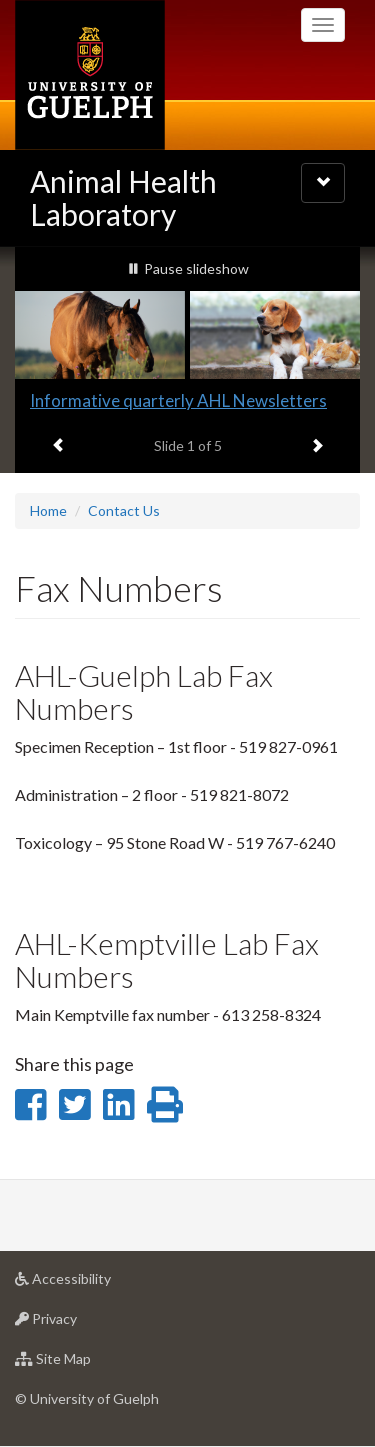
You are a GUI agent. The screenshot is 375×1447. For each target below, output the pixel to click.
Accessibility (94, 1283)
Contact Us (124, 510)
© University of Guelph (87, 1398)
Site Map (84, 1363)
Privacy (77, 1323)
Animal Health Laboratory (123, 197)
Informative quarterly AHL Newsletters (178, 400)
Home (48, 510)
